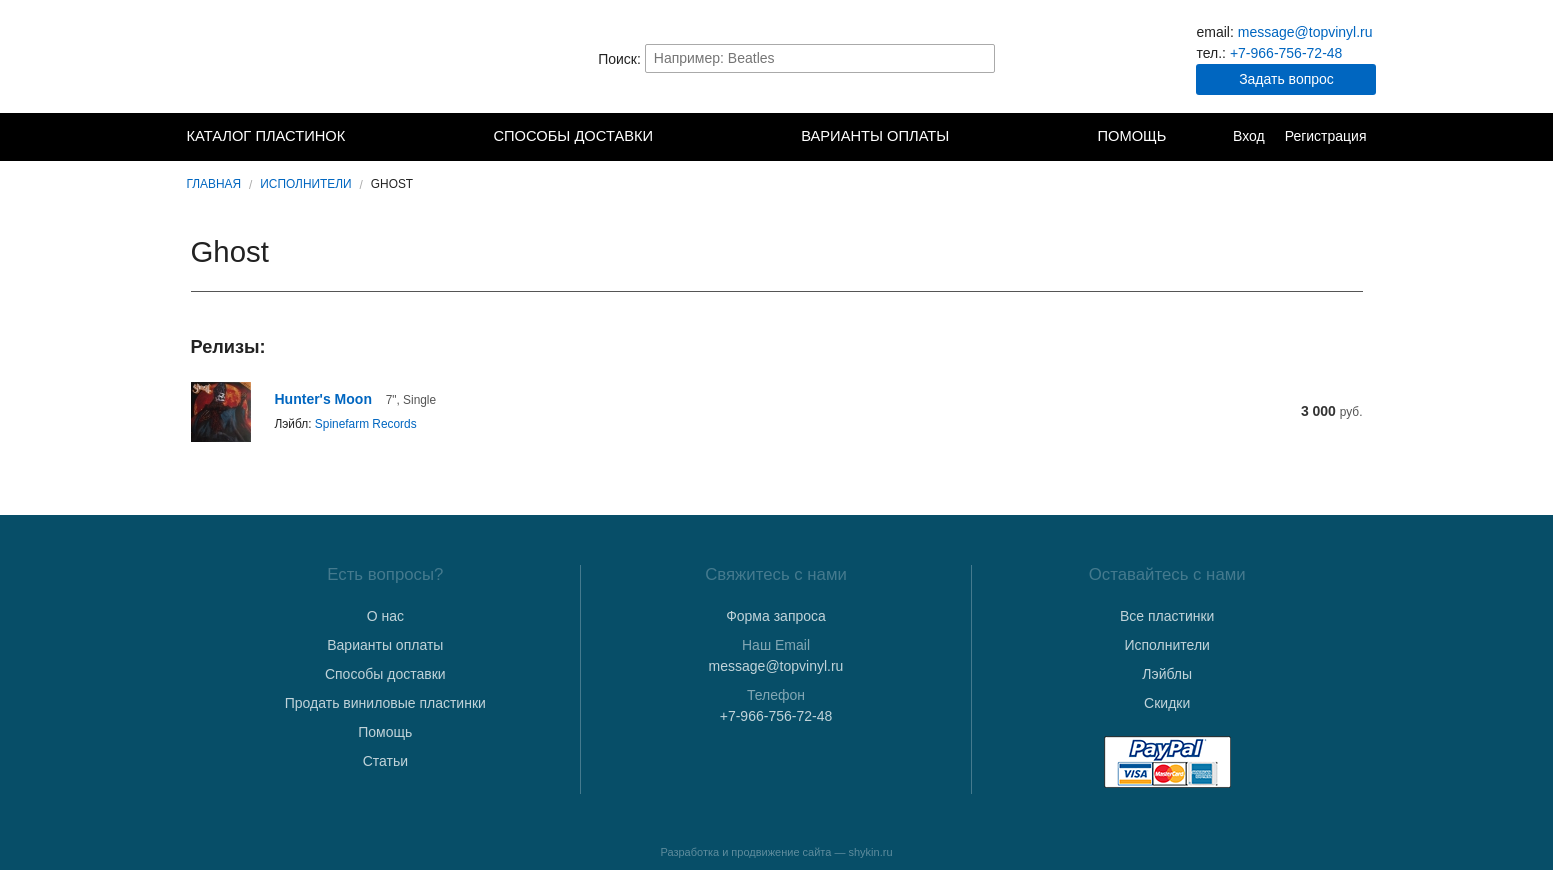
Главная (214, 184)
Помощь (1131, 136)
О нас (385, 616)
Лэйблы (1167, 674)
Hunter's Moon (323, 399)
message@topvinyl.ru (1305, 32)
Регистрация (1326, 136)
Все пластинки (1167, 616)
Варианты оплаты (875, 136)
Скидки (1167, 703)
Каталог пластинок (266, 136)
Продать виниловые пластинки (385, 703)
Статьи (385, 761)
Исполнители (305, 184)
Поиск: (619, 58)
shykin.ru (871, 852)
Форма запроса (776, 616)
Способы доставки (573, 136)
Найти (978, 58)
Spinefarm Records (366, 424)
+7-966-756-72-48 (1286, 53)
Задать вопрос (1286, 79)
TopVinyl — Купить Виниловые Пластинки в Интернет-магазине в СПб (287, 58)
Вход (1249, 136)
